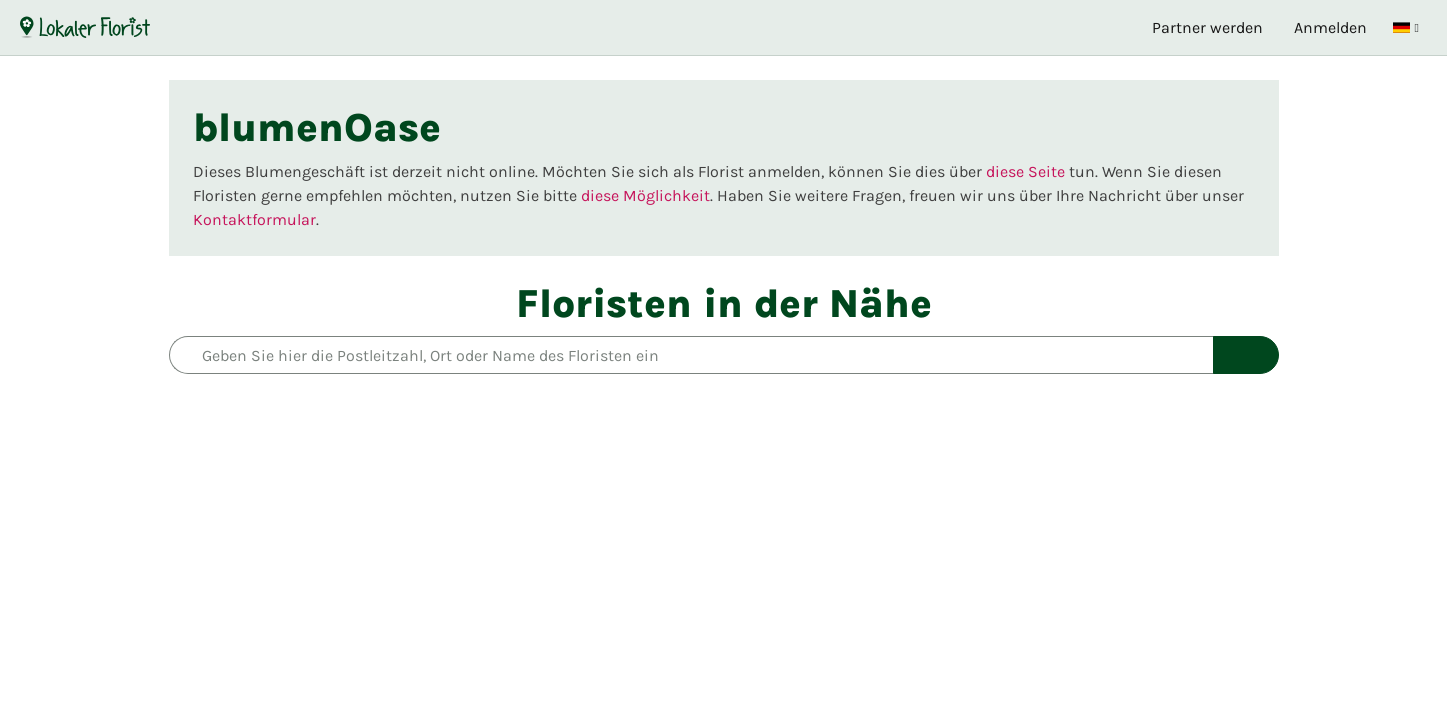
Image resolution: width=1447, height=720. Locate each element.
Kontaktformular (254, 219)
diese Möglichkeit (645, 195)
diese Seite (1025, 171)
